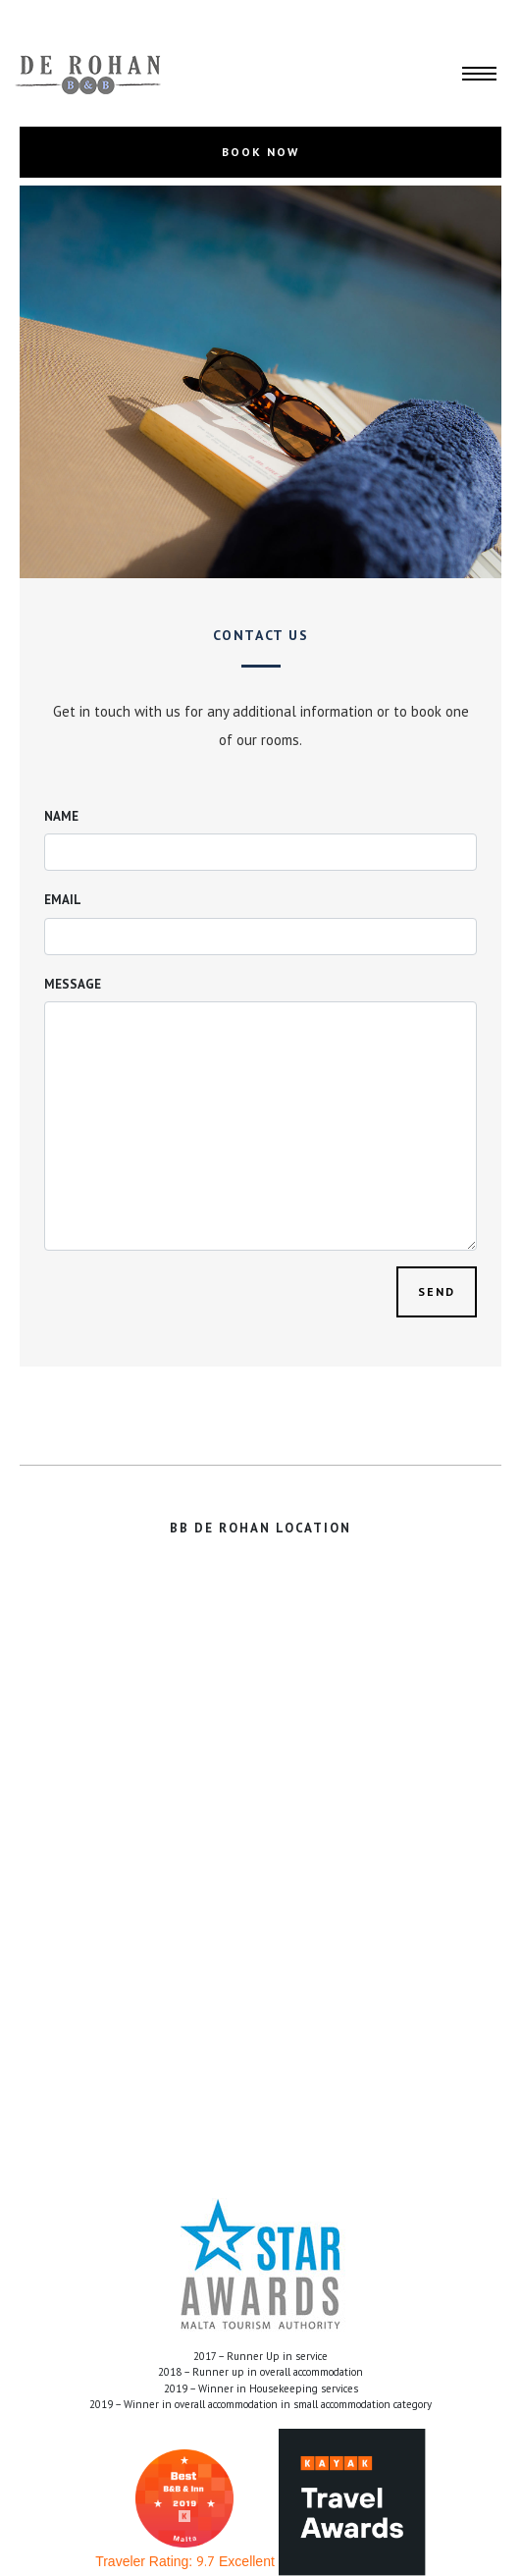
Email (62, 899)
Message (72, 984)
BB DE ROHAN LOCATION (260, 1528)
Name (61, 816)
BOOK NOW (260, 151)
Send (436, 1291)
